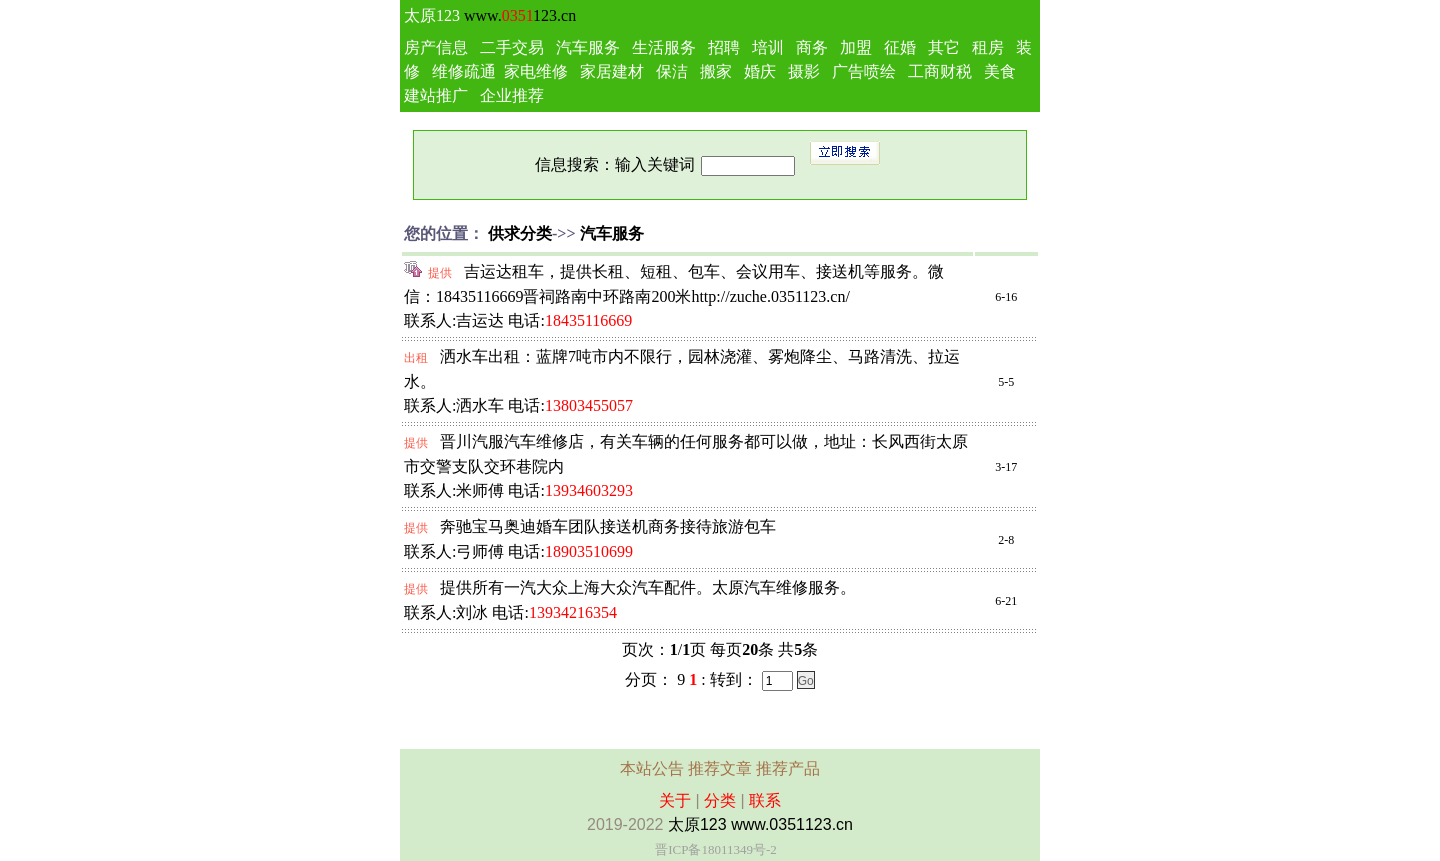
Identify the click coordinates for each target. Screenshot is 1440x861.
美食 (1000, 71)
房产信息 (436, 47)
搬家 (716, 71)
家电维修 (536, 71)
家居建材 (612, 71)
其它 (944, 47)
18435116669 (588, 320)
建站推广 (436, 95)
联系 (765, 800)
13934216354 (573, 612)
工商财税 (940, 71)
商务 (812, 47)
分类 (720, 800)
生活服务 (664, 47)
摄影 (804, 71)
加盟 (856, 47)
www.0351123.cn (792, 824)
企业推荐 (512, 95)
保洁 (672, 71)
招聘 (724, 47)
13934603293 (589, 490)
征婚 (900, 47)
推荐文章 (720, 768)
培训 (768, 47)
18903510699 (589, 551)
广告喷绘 (864, 71)
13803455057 (589, 405)
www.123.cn (520, 15)
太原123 (432, 15)
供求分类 (520, 233)
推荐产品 (788, 768)
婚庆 (760, 71)
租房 (988, 47)
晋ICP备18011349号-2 (716, 849)
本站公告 (652, 768)
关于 (675, 800)
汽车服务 (588, 47)
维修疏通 (464, 71)
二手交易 (512, 47)
